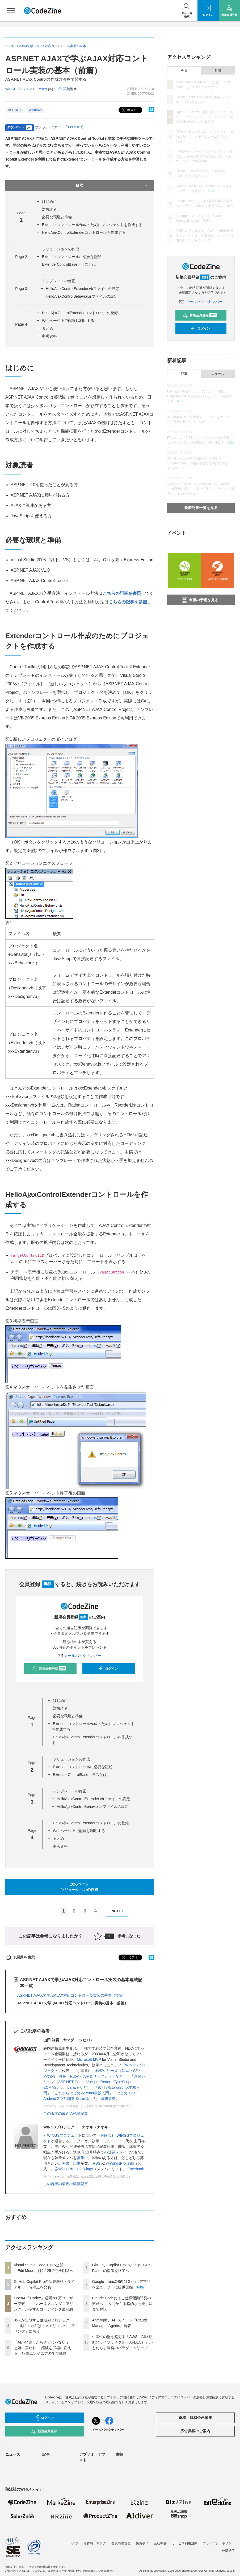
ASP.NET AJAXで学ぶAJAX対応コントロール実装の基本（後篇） (72, 1995)
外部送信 (228, 2551)
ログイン (108, 1668)
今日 (184, 70)
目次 (112, 185)
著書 (65, 2163)
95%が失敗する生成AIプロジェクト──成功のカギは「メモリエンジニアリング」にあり (44, 2325)
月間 (217, 70)
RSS (96, 2163)
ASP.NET (14, 110)
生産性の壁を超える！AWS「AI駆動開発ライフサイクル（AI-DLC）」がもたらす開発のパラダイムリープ (122, 2342)
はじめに (49, 201)
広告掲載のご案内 (195, 2431)
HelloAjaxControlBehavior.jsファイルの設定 (82, 296)
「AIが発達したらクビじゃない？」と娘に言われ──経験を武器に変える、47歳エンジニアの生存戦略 (43, 2348)
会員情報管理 (120, 2543)
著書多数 (108, 2098)
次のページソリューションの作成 (79, 1887)
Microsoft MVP (89, 2059)
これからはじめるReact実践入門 (81, 2093)
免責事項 (142, 2543)
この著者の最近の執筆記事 (65, 2113)
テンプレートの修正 (58, 281)
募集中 (82, 2158)
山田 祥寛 (62, 89)
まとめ (47, 328)
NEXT (118, 1911)
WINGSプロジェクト (64, 2135)
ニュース (217, 374)
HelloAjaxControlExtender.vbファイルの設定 (82, 288)
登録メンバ (117, 2152)
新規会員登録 (49, 1668)
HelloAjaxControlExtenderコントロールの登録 (80, 313)
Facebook (136, 2169)
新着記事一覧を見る (201, 508)
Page (21, 257)
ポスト (129, 110)
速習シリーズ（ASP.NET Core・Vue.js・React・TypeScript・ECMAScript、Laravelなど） (94, 2082)
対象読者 (49, 209)
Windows (35, 110)
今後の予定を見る (200, 600)
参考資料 (49, 336)
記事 (77, 2163)
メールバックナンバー (79, 1655)
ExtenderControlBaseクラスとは (69, 264)
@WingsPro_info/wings (73, 2169)
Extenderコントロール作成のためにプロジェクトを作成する (92, 225)
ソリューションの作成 (60, 249)
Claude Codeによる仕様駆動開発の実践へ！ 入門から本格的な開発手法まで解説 (122, 2303)
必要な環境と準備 (57, 217)
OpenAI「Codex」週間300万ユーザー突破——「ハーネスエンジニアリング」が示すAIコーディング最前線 (43, 2303)
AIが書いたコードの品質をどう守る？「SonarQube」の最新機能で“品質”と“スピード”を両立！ (199, 463)
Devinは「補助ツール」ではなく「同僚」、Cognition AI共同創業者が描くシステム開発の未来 (199, 396)
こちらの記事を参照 (122, 593)
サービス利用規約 (184, 2543)
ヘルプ (73, 2543)
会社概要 (160, 2543)
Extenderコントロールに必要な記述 (72, 257)
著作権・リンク (95, 2543)
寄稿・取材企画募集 (195, 2417)
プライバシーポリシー (219, 2543)
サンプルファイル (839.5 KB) (59, 127)
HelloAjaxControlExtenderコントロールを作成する (83, 232)
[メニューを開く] (10, 10)
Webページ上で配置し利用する (68, 320)
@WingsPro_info (120, 2163)
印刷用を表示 (20, 1957)
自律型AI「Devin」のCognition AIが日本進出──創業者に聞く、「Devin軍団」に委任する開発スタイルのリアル (200, 488)
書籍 (119, 2454)
